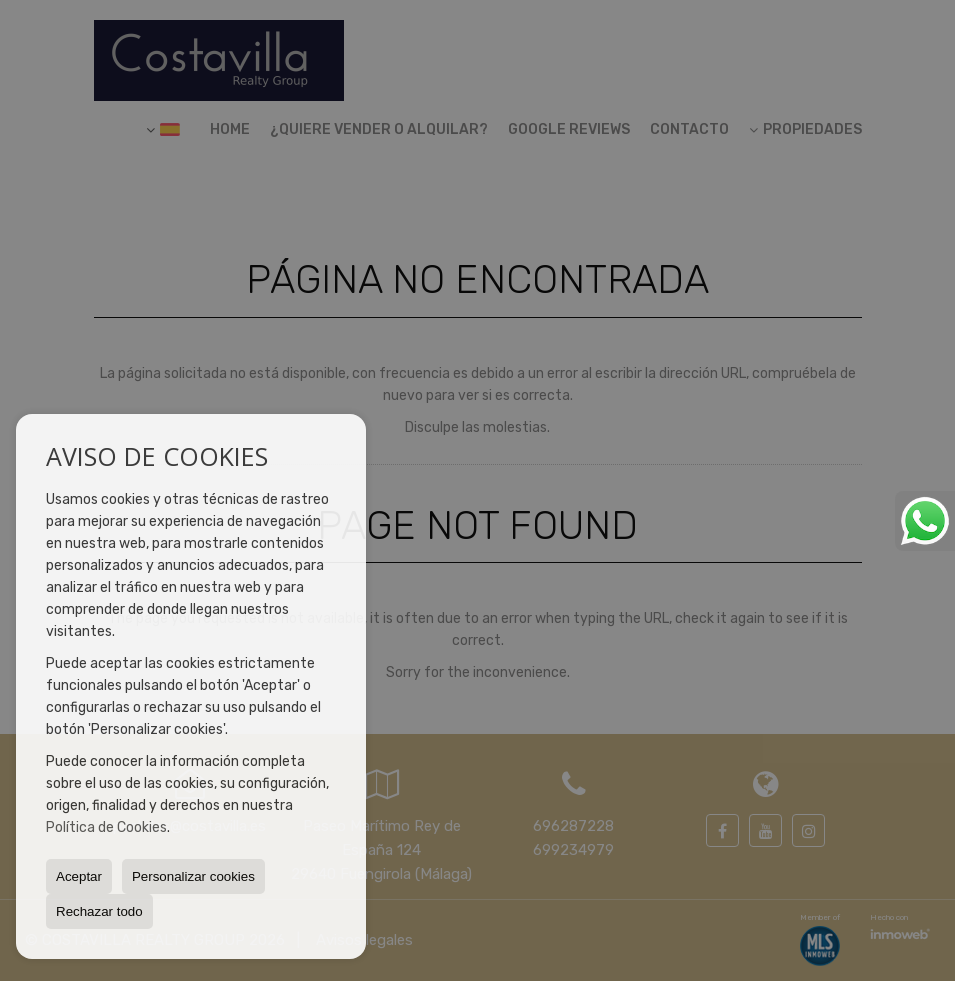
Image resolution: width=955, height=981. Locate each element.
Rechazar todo (99, 911)
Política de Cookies (106, 827)
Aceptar (79, 876)
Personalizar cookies (193, 876)
